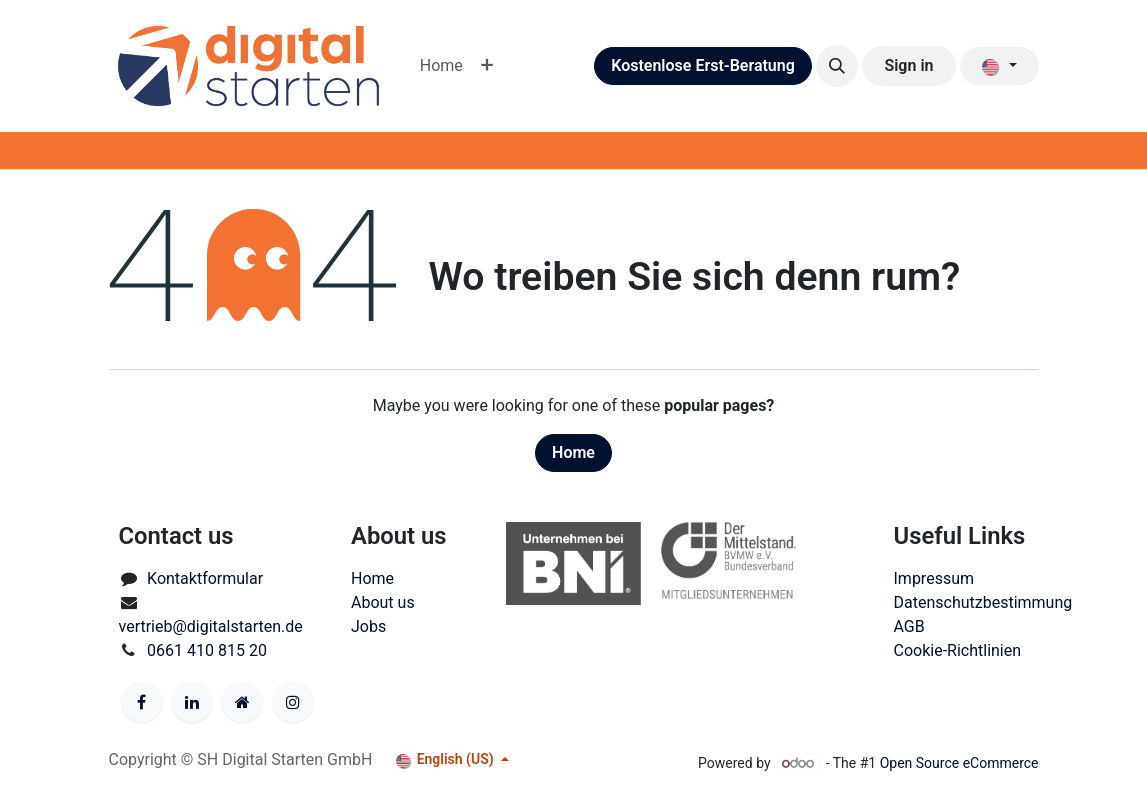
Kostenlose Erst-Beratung (703, 65)
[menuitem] (441, 66)
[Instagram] (293, 702)
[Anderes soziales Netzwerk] (242, 702)
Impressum (934, 578)
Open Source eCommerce (959, 763)
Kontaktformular (205, 578)
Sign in (908, 65)
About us (383, 602)
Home (573, 452)
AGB (909, 626)
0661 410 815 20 (207, 650)
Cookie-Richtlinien (958, 650)
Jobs (368, 626)
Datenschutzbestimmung (983, 602)
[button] (837, 66)
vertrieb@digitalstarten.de (211, 626)
